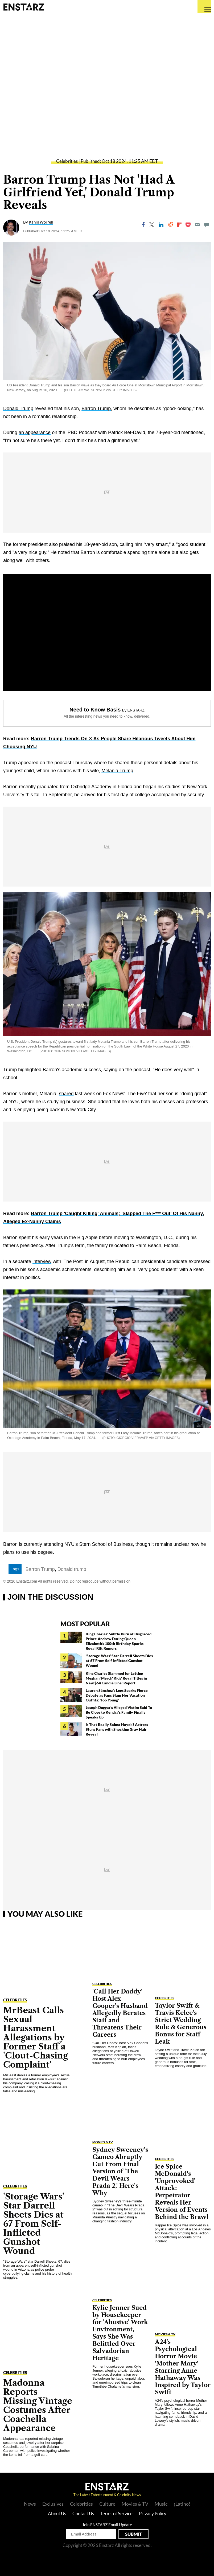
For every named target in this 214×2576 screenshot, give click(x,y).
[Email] (197, 224)
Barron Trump (96, 408)
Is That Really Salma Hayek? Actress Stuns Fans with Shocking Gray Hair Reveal (117, 1729)
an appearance (35, 432)
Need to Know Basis (95, 710)
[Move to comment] (206, 224)
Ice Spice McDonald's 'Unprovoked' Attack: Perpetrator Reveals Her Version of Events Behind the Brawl (182, 2192)
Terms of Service (116, 2513)
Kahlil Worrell (41, 222)
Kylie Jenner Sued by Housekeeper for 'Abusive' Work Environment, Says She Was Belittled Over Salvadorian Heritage (120, 2333)
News (30, 2504)
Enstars (23, 7)
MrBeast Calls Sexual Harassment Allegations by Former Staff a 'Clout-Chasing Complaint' (35, 2037)
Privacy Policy (152, 2513)
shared (66, 1093)
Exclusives (53, 2504)
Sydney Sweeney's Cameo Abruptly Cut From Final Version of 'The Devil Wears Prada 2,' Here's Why (120, 2171)
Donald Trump (18, 408)
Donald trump (71, 1569)
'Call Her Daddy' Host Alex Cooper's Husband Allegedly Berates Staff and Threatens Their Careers (120, 2013)
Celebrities (67, 161)
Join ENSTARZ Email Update (107, 2524)
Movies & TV (102, 2142)
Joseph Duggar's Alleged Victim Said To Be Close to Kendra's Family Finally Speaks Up (119, 1712)
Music (161, 2504)
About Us (57, 2513)
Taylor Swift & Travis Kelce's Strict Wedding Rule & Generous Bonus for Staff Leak (180, 2023)
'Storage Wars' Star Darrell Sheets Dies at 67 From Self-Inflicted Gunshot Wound (119, 1660)
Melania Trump (117, 770)
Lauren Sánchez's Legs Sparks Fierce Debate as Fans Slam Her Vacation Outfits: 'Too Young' (117, 1695)
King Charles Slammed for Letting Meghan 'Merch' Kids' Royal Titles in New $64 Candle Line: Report (116, 1678)
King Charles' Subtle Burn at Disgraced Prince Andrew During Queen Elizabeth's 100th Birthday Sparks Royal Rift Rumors (118, 1641)
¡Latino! (182, 2504)
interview (41, 1261)
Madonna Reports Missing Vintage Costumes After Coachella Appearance (37, 2405)
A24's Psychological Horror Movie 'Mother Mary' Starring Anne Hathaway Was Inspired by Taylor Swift (183, 2367)
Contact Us (83, 2513)
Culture (107, 2504)
